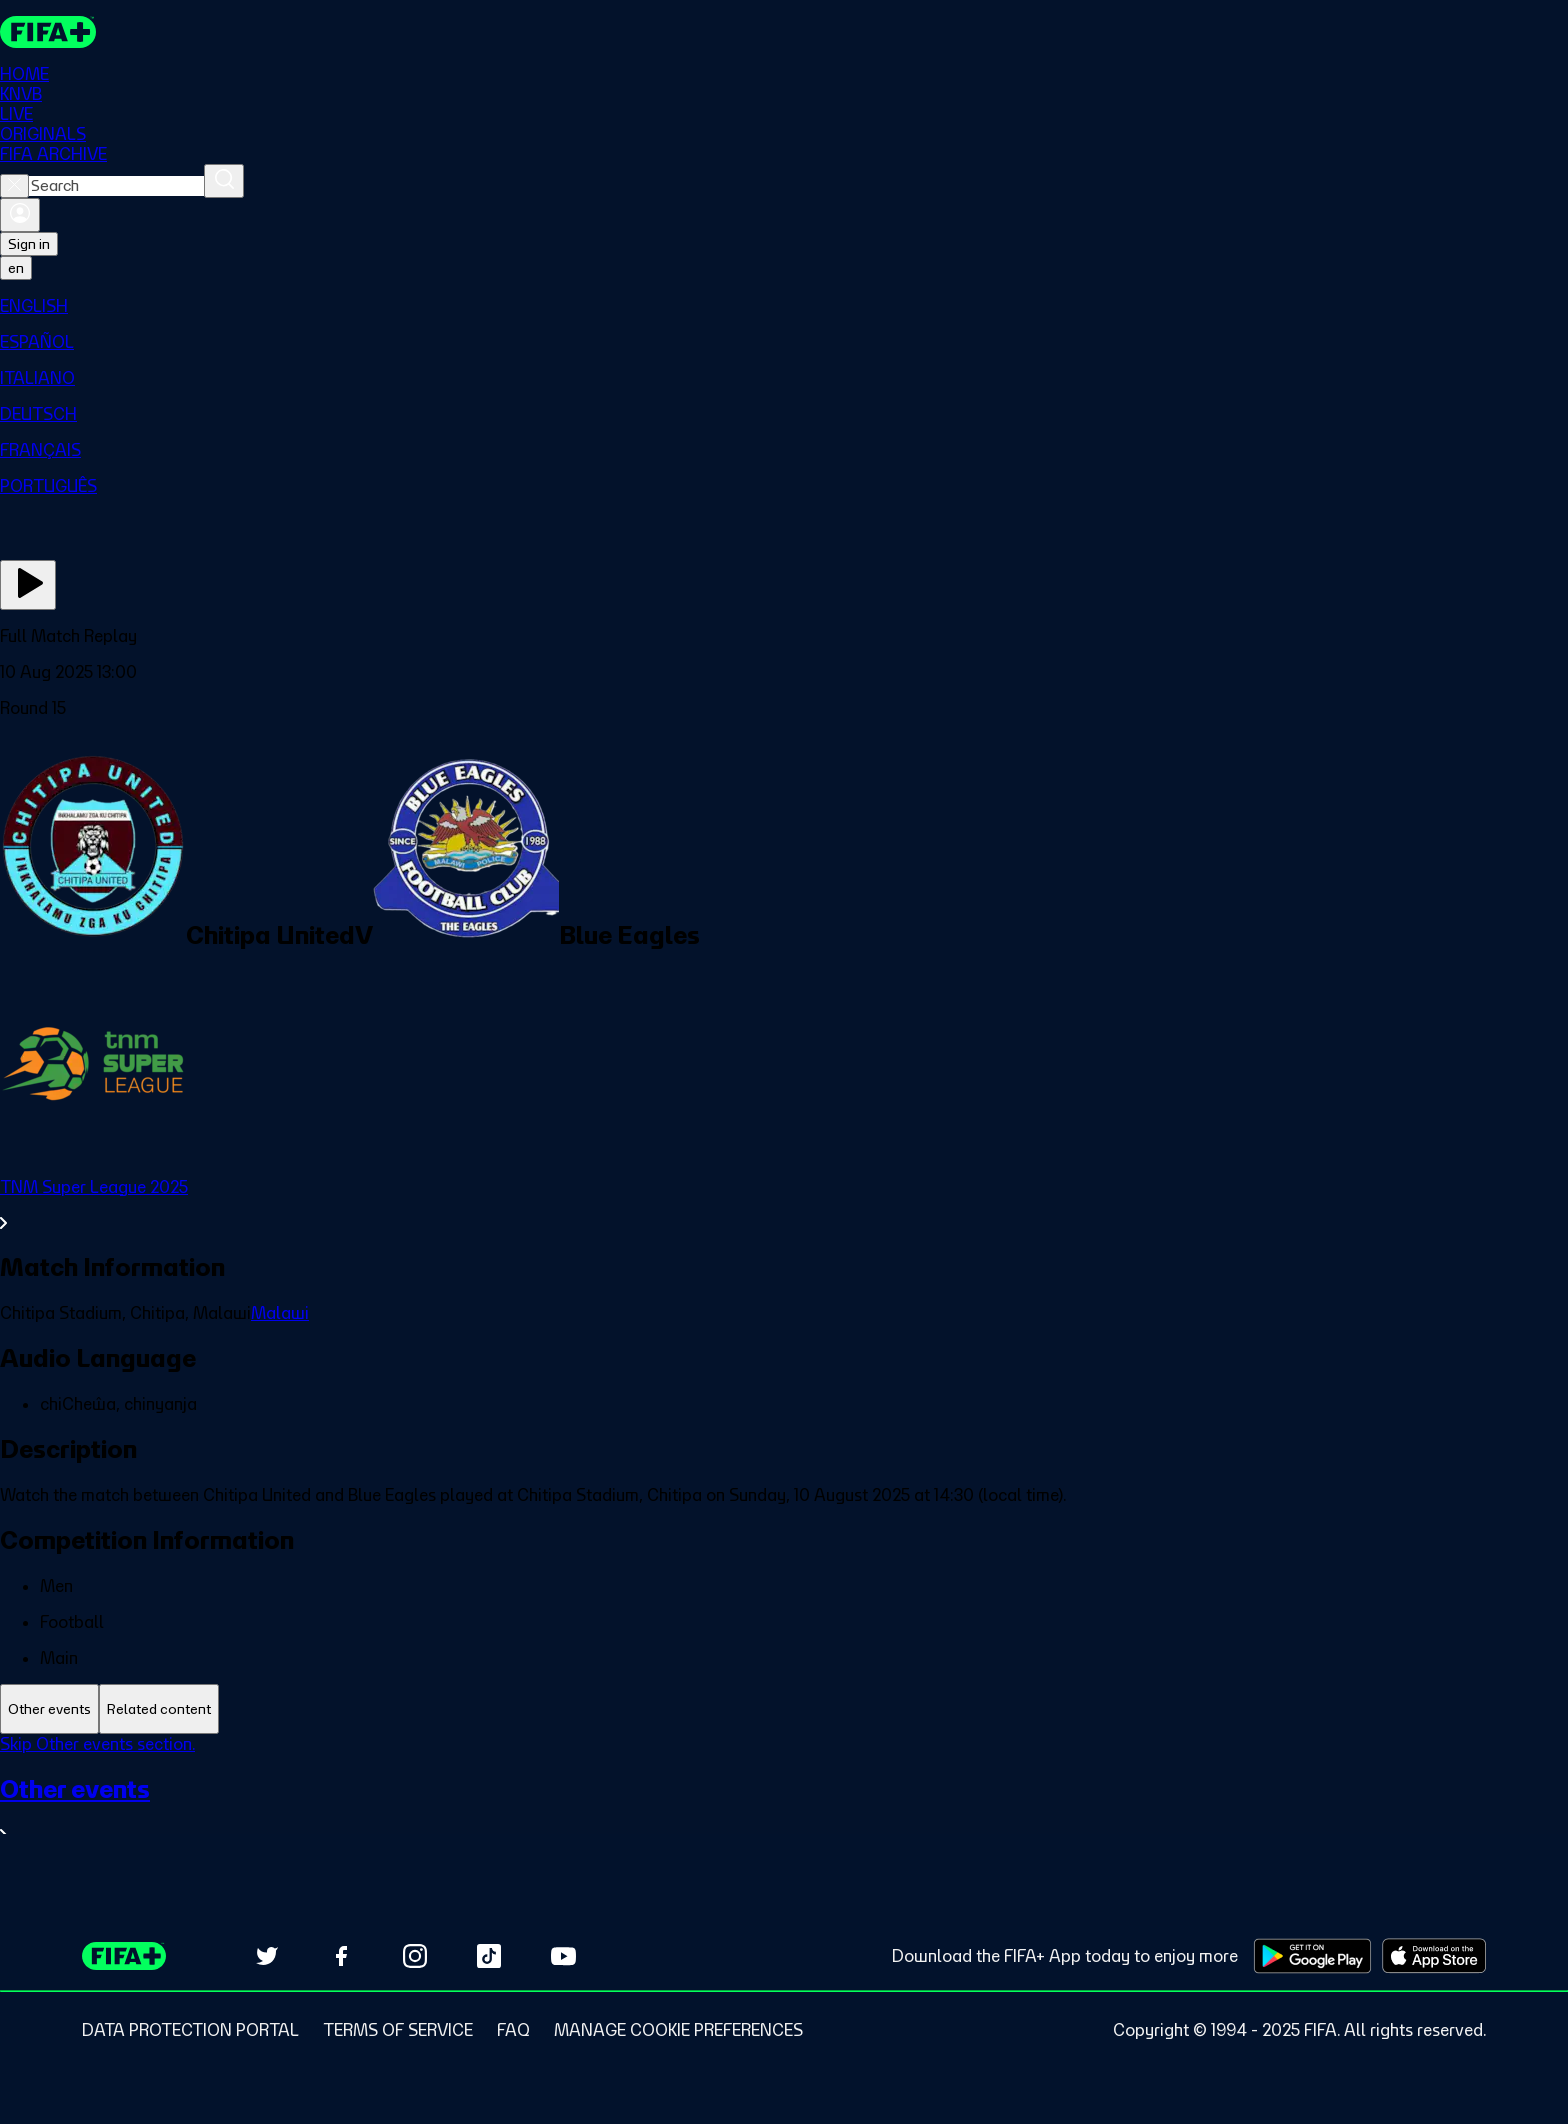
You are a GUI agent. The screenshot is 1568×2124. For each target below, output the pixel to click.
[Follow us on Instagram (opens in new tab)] (415, 1956)
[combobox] (116, 186)
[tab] (49, 1709)
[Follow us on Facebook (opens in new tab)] (341, 1956)
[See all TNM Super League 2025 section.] (784, 1205)
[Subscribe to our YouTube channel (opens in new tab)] (563, 1956)
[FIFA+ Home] (48, 32)
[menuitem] (784, 306)
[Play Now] (28, 585)
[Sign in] (20, 215)
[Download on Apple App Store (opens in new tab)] (1434, 1956)
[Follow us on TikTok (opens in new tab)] (489, 1956)
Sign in (29, 244)
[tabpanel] (784, 1802)
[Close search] (14, 186)
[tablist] (784, 1709)
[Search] (224, 181)
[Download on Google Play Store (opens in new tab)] (1312, 1956)
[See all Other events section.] (784, 1810)
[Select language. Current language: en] (16, 268)
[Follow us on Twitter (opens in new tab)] (267, 1956)
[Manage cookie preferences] (678, 2030)
